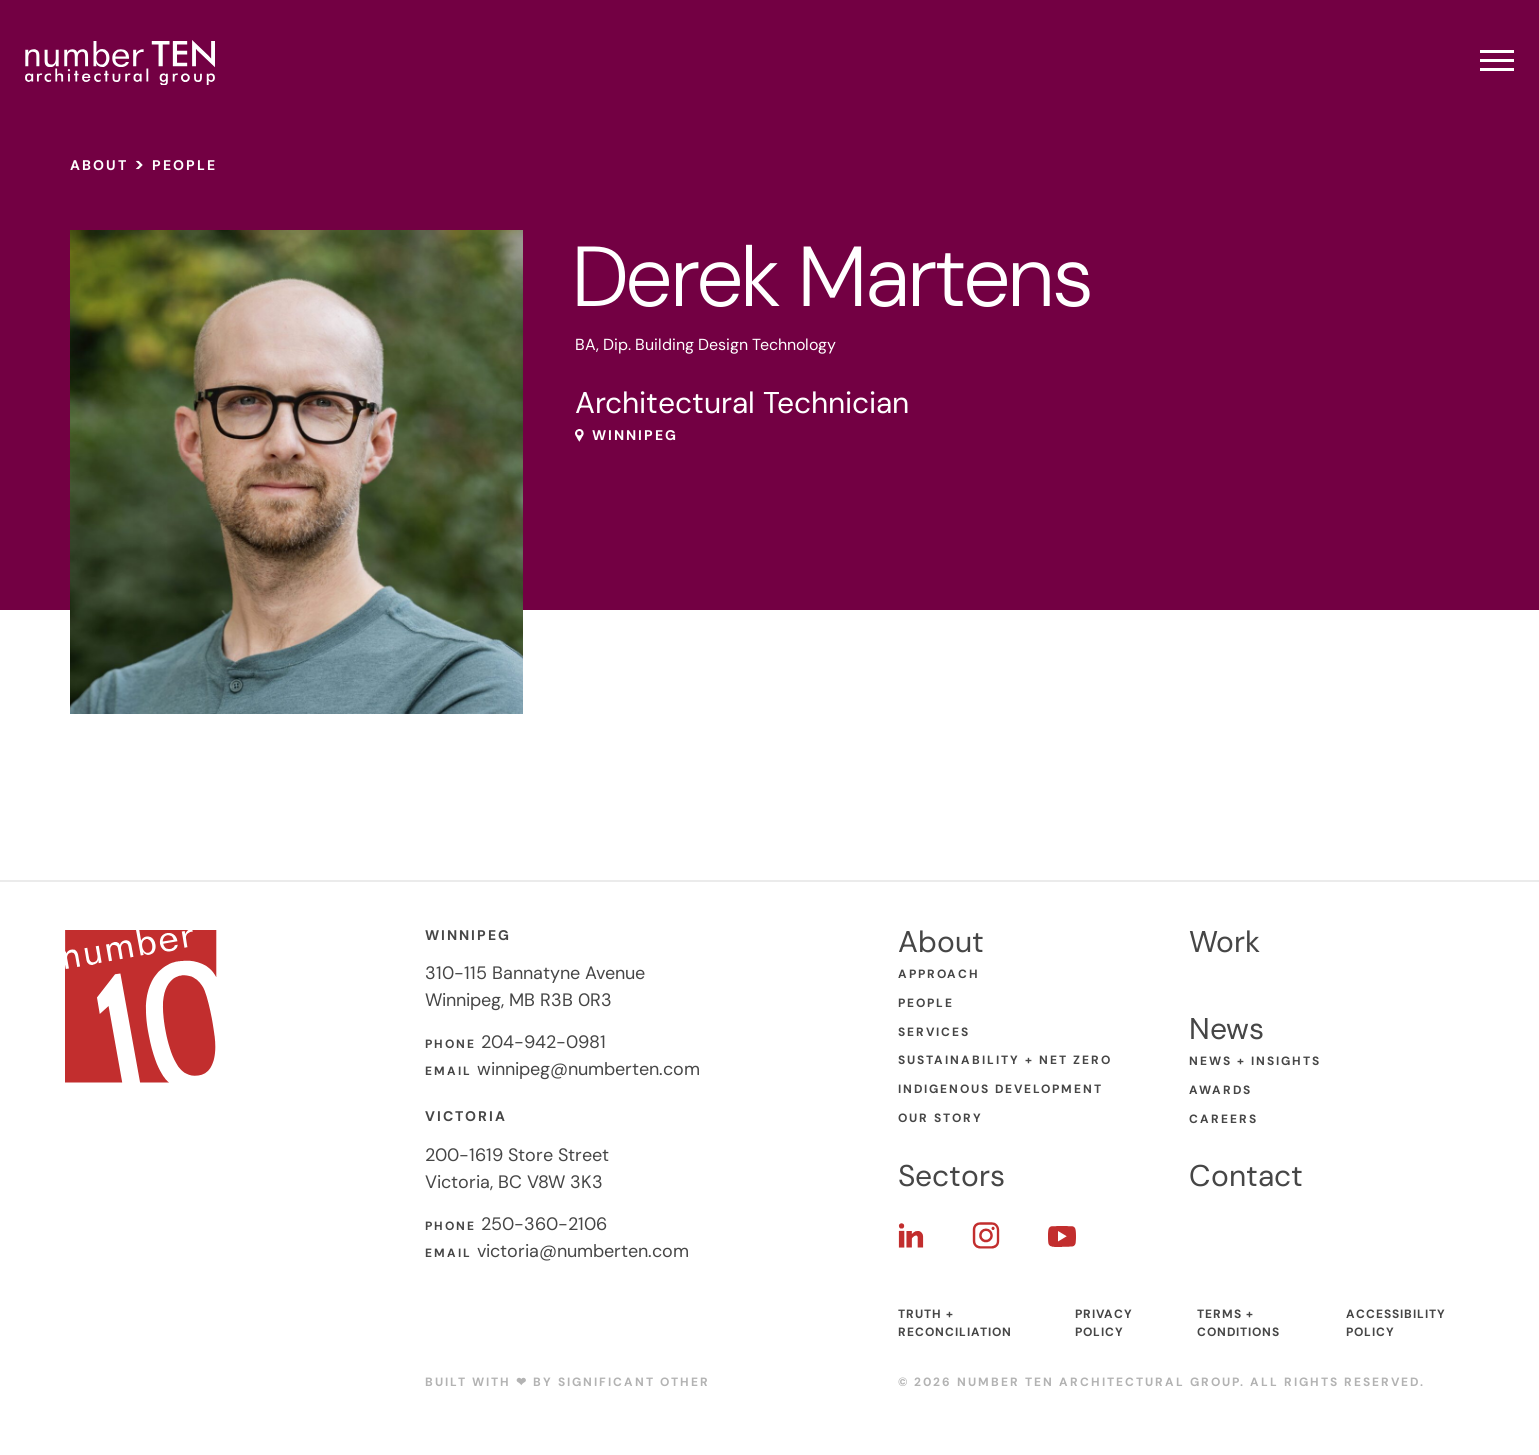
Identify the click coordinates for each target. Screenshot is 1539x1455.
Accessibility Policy (1396, 1323)
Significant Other (634, 1382)
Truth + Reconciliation (955, 1323)
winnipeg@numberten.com (588, 1069)
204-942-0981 (543, 1042)
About (99, 165)
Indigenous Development (1000, 1089)
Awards (1220, 1090)
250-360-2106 (544, 1224)
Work (1224, 941)
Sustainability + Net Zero (1005, 1060)
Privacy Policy (1104, 1323)
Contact (1246, 1175)
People (184, 165)
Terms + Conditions (1238, 1323)
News (1226, 1028)
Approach (939, 974)
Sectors (951, 1175)
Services (934, 1032)
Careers (1223, 1119)
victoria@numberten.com (583, 1251)
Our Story (940, 1118)
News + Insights (1255, 1061)
